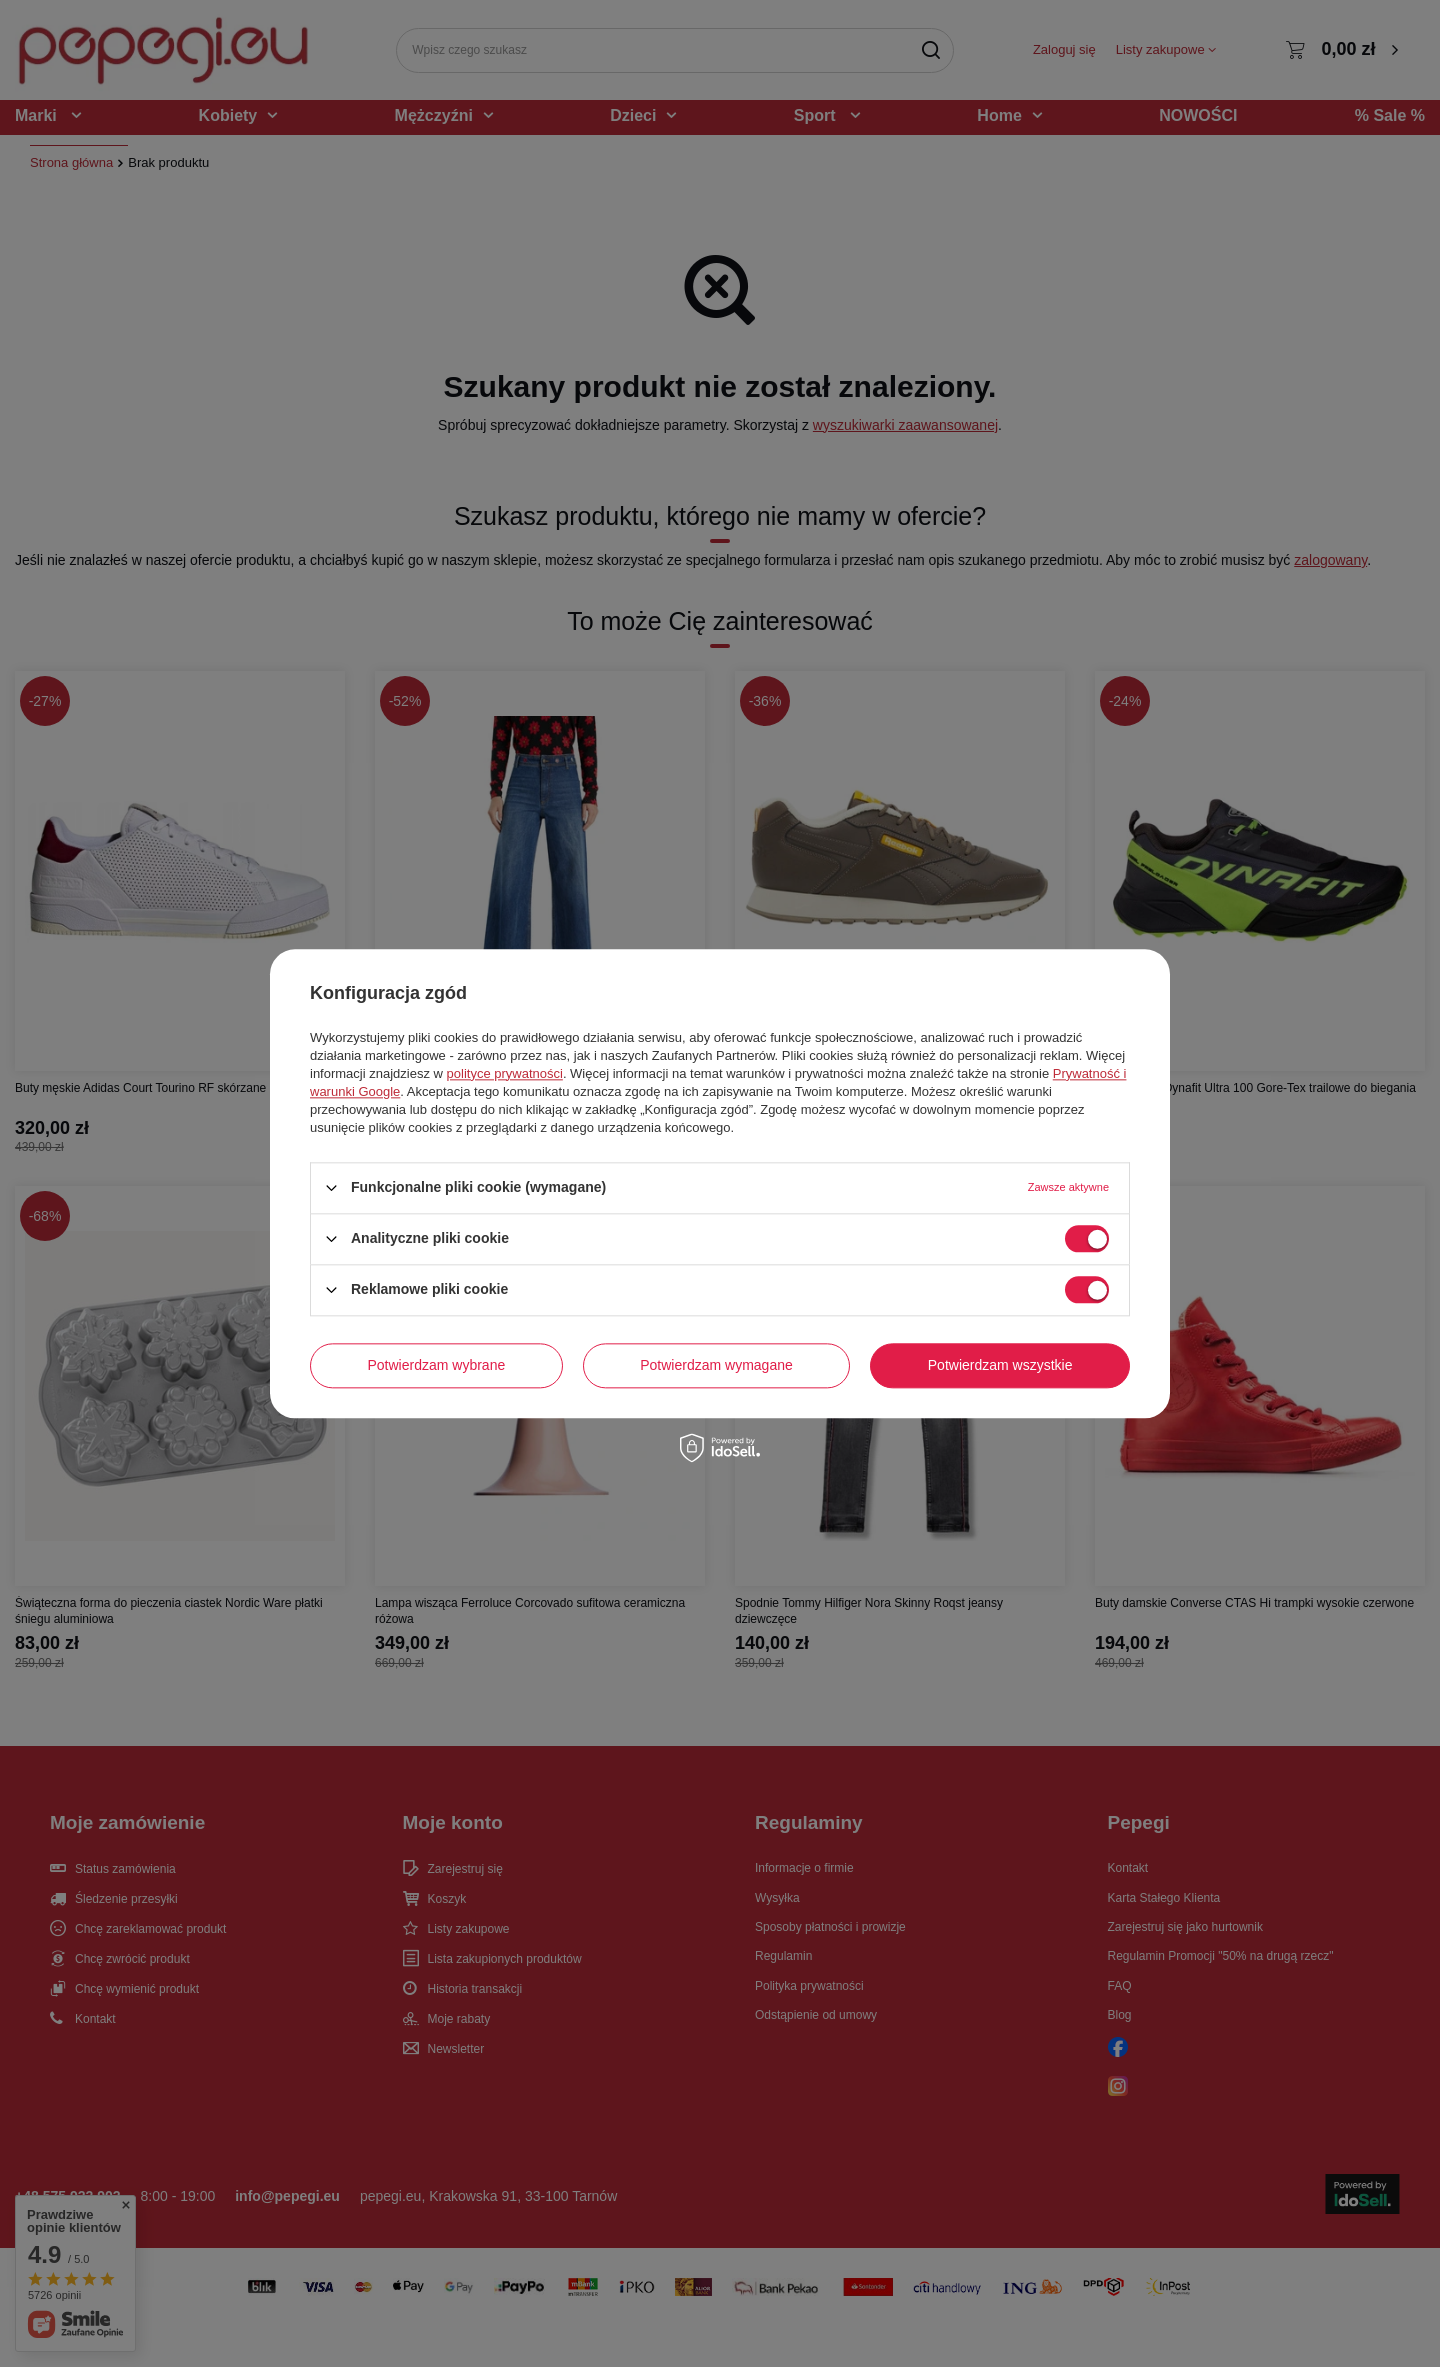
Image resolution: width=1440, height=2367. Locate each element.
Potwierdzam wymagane (716, 1365)
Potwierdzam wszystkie (1000, 1365)
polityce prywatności (505, 1073)
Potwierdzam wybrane (437, 1365)
